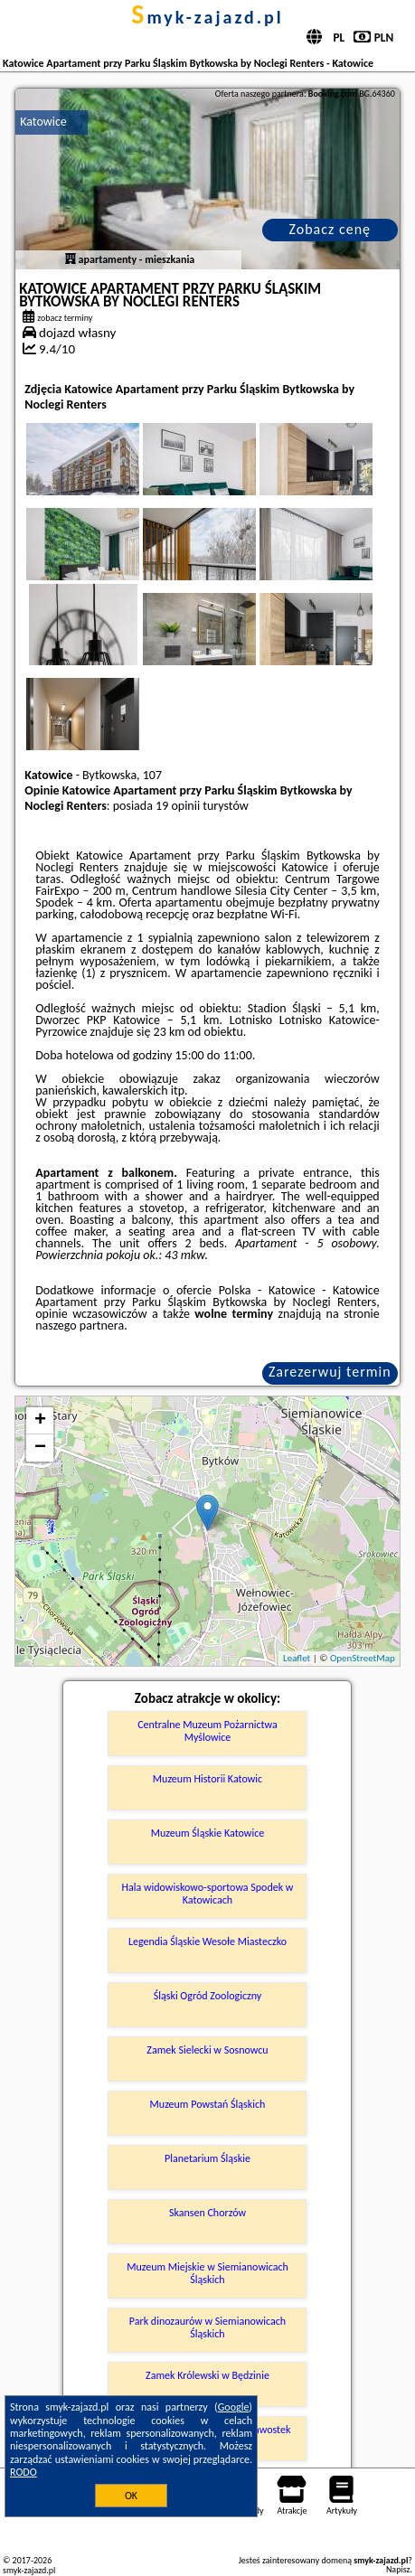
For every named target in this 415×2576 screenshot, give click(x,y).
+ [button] (40, 1420)
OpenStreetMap (362, 1658)
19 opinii (178, 805)
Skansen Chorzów (207, 2212)
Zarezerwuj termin (330, 1371)
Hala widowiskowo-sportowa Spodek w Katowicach (208, 1893)
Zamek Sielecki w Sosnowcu (207, 2050)
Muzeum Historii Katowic (207, 1778)
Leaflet (296, 1658)
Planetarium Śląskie (207, 2158)
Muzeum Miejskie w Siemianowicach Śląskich (207, 2273)
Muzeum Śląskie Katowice (207, 1833)
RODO (23, 2472)
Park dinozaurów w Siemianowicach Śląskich (207, 2327)
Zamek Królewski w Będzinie (207, 2375)
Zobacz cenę (329, 229)
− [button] (40, 1448)
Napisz (398, 2569)
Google (234, 2407)
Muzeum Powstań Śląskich (208, 2104)
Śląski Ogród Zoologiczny (207, 1995)
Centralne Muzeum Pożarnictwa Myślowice (207, 1731)
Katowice (43, 121)
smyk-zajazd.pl (207, 17)
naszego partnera (79, 1325)
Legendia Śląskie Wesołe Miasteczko (207, 1941)
